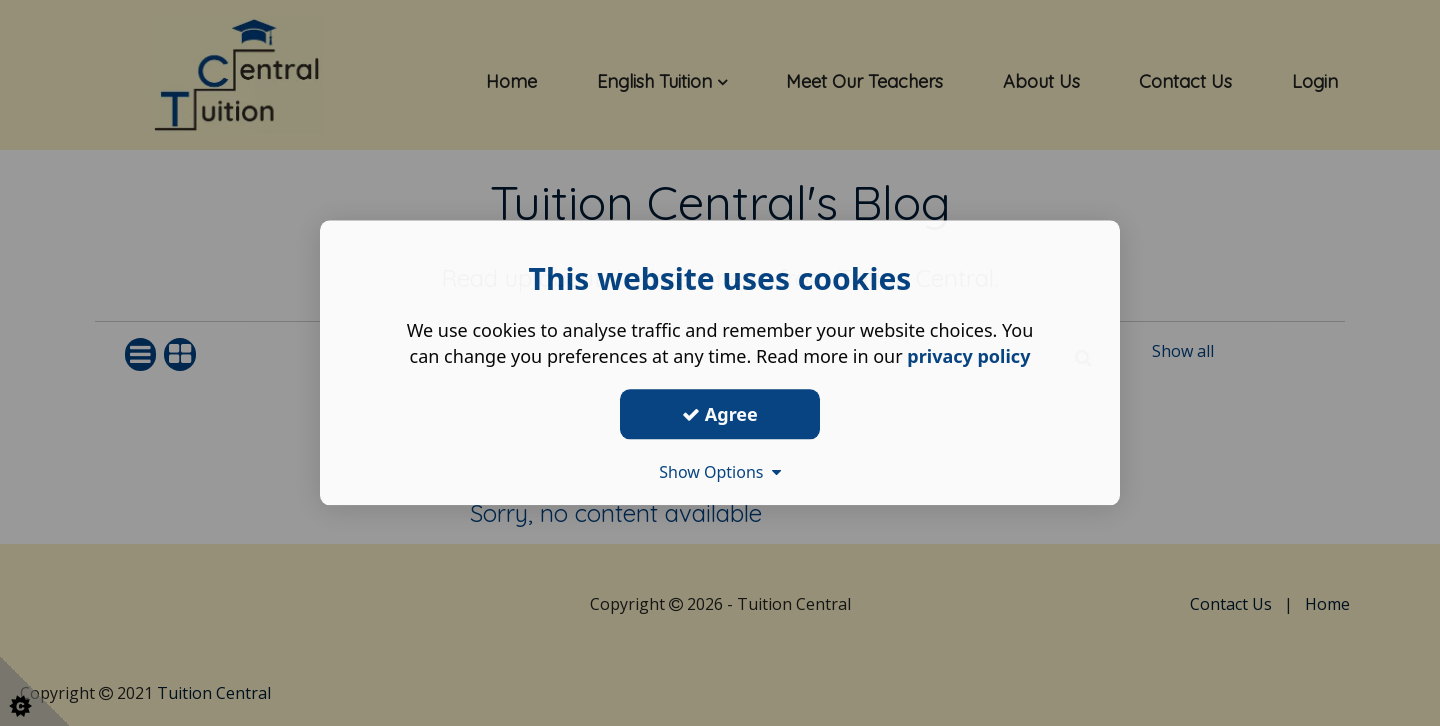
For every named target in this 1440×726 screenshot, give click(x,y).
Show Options (720, 472)
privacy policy (968, 356)
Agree (720, 414)
